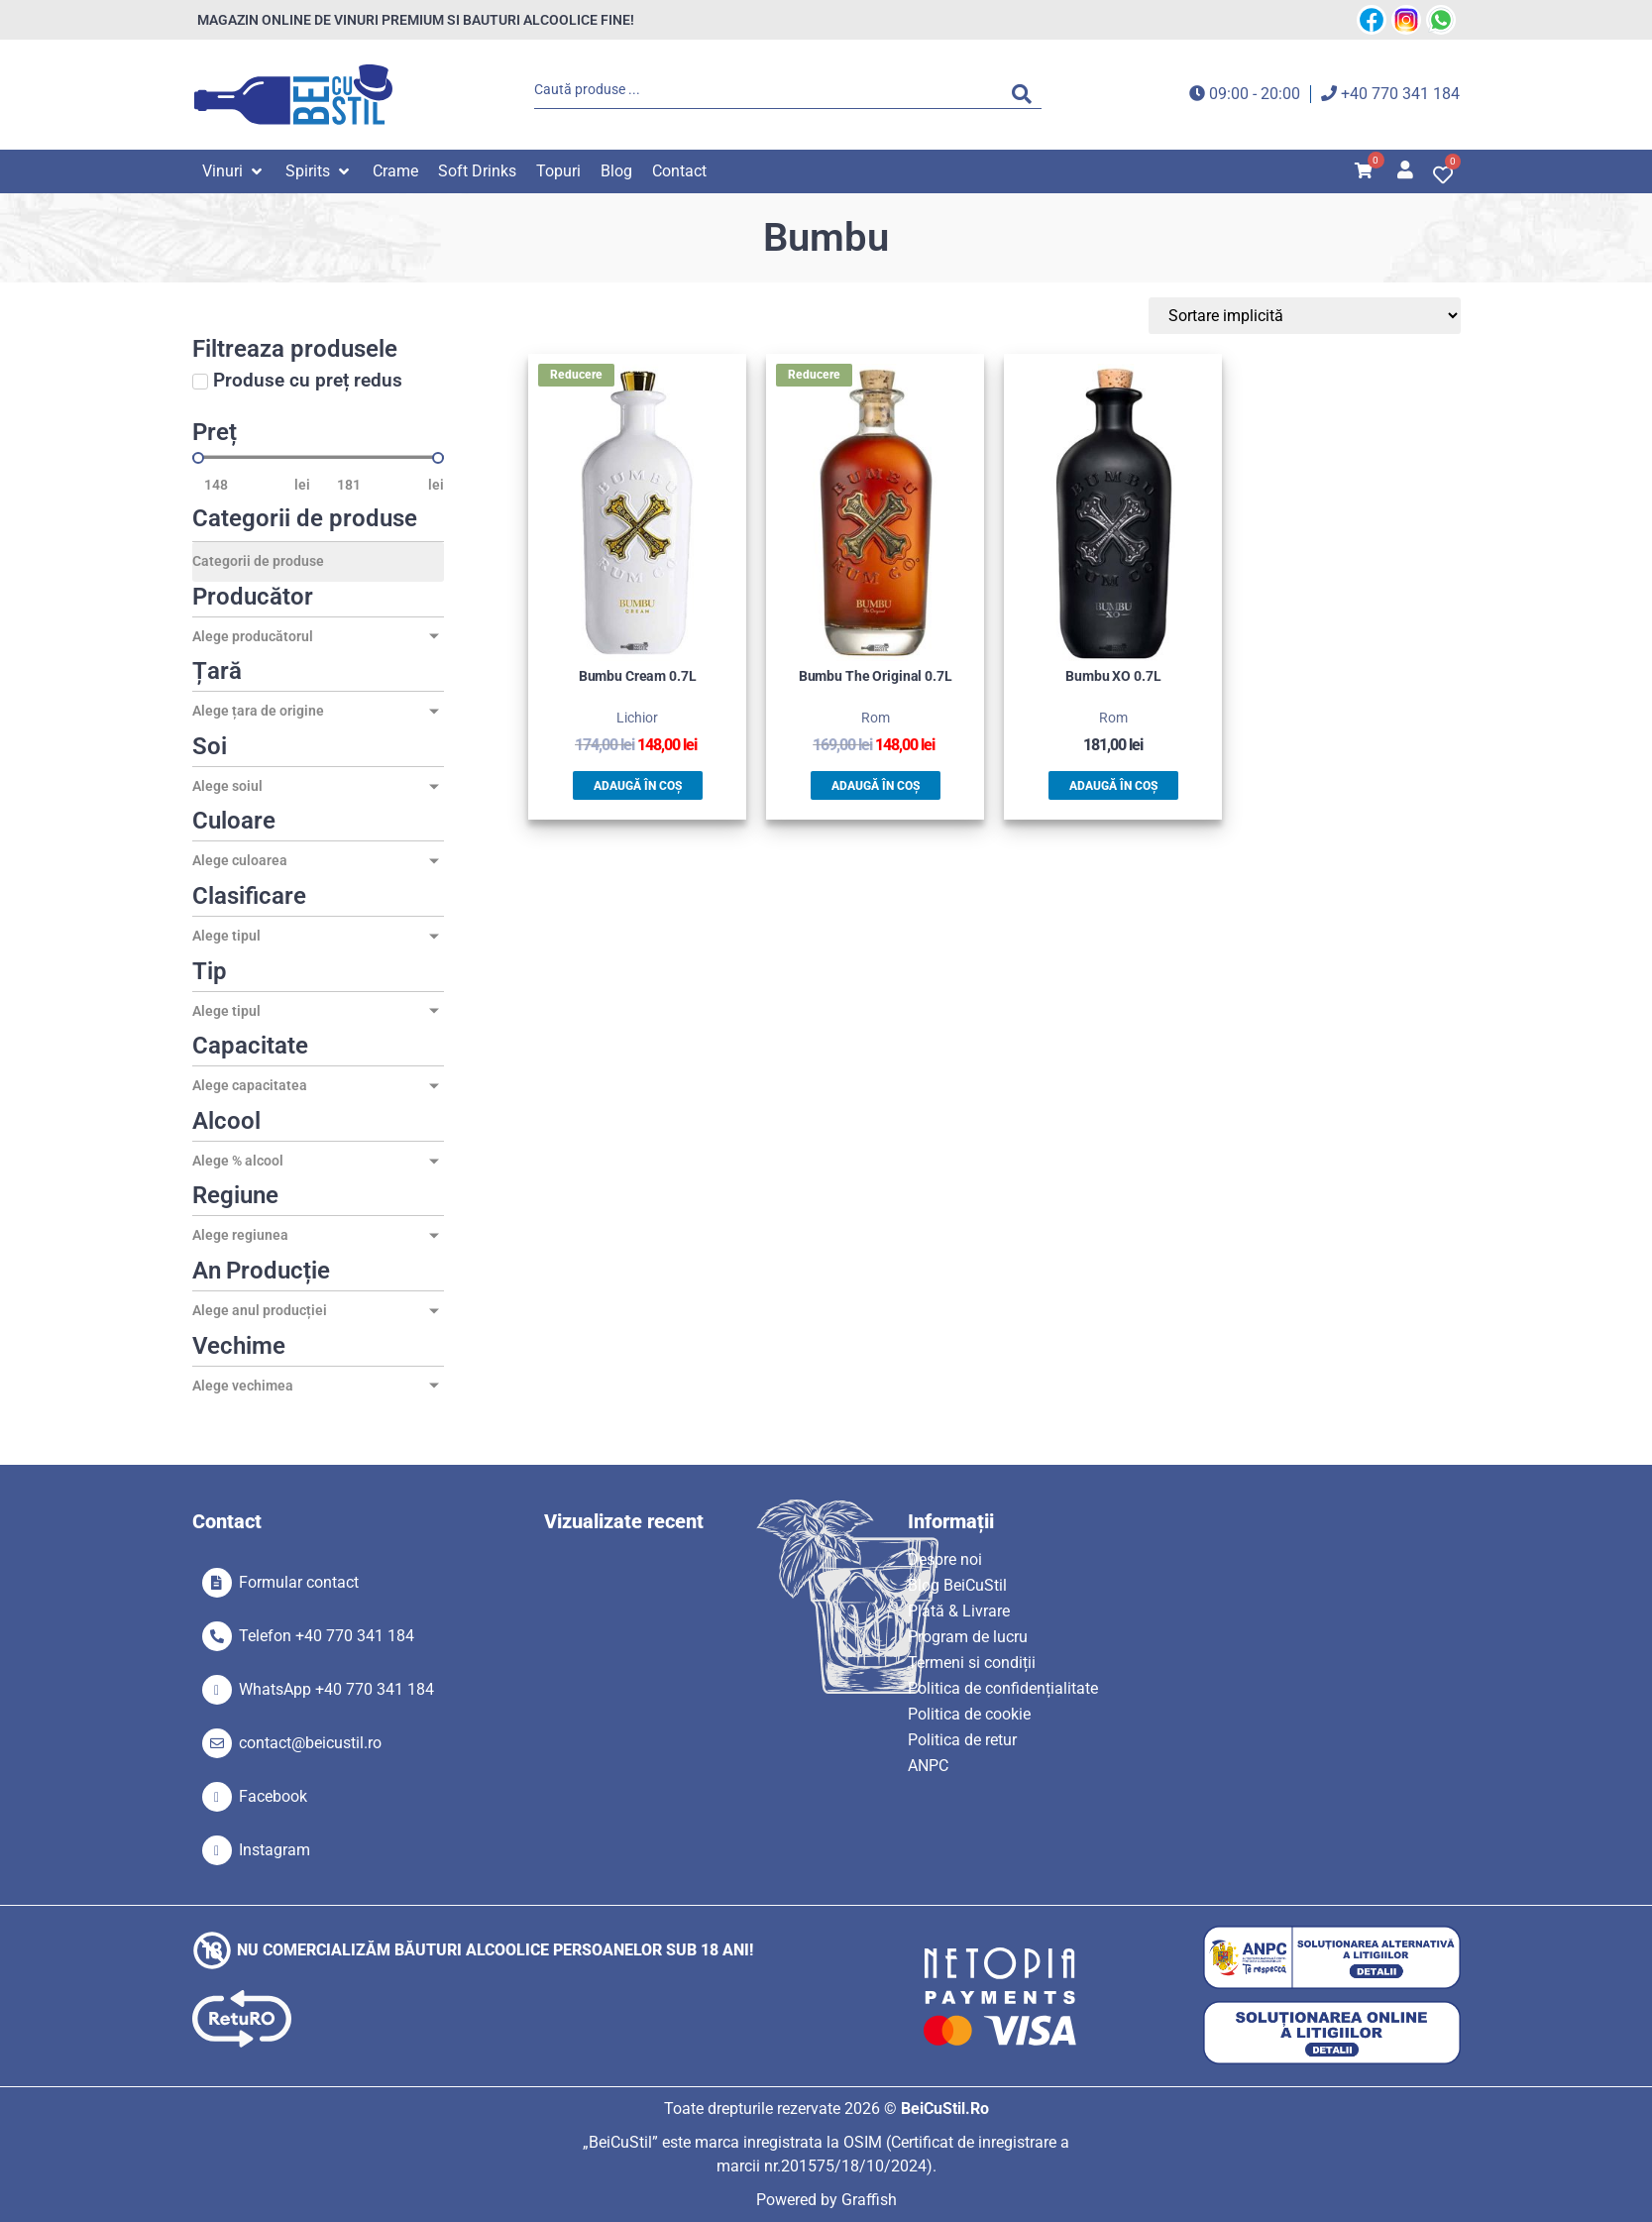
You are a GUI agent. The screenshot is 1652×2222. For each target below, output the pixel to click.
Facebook (273, 1796)
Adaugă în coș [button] (638, 786)
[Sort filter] (1366, 315)
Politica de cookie (969, 1714)
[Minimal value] (318, 458)
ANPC (928, 1765)
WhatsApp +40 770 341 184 (336, 1689)
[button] (233, 171)
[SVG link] (293, 94)
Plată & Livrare (959, 1611)
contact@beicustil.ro (310, 1742)
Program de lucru (968, 1636)
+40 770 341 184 (1400, 93)
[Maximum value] (376, 485)
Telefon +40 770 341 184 (326, 1635)
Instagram (274, 1849)
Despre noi (945, 1559)
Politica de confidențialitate (1003, 1688)
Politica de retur (962, 1739)
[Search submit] (1027, 94)
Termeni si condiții (972, 1662)
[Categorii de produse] (318, 562)
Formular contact (299, 1582)
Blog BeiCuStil (957, 1585)
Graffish (869, 2199)
